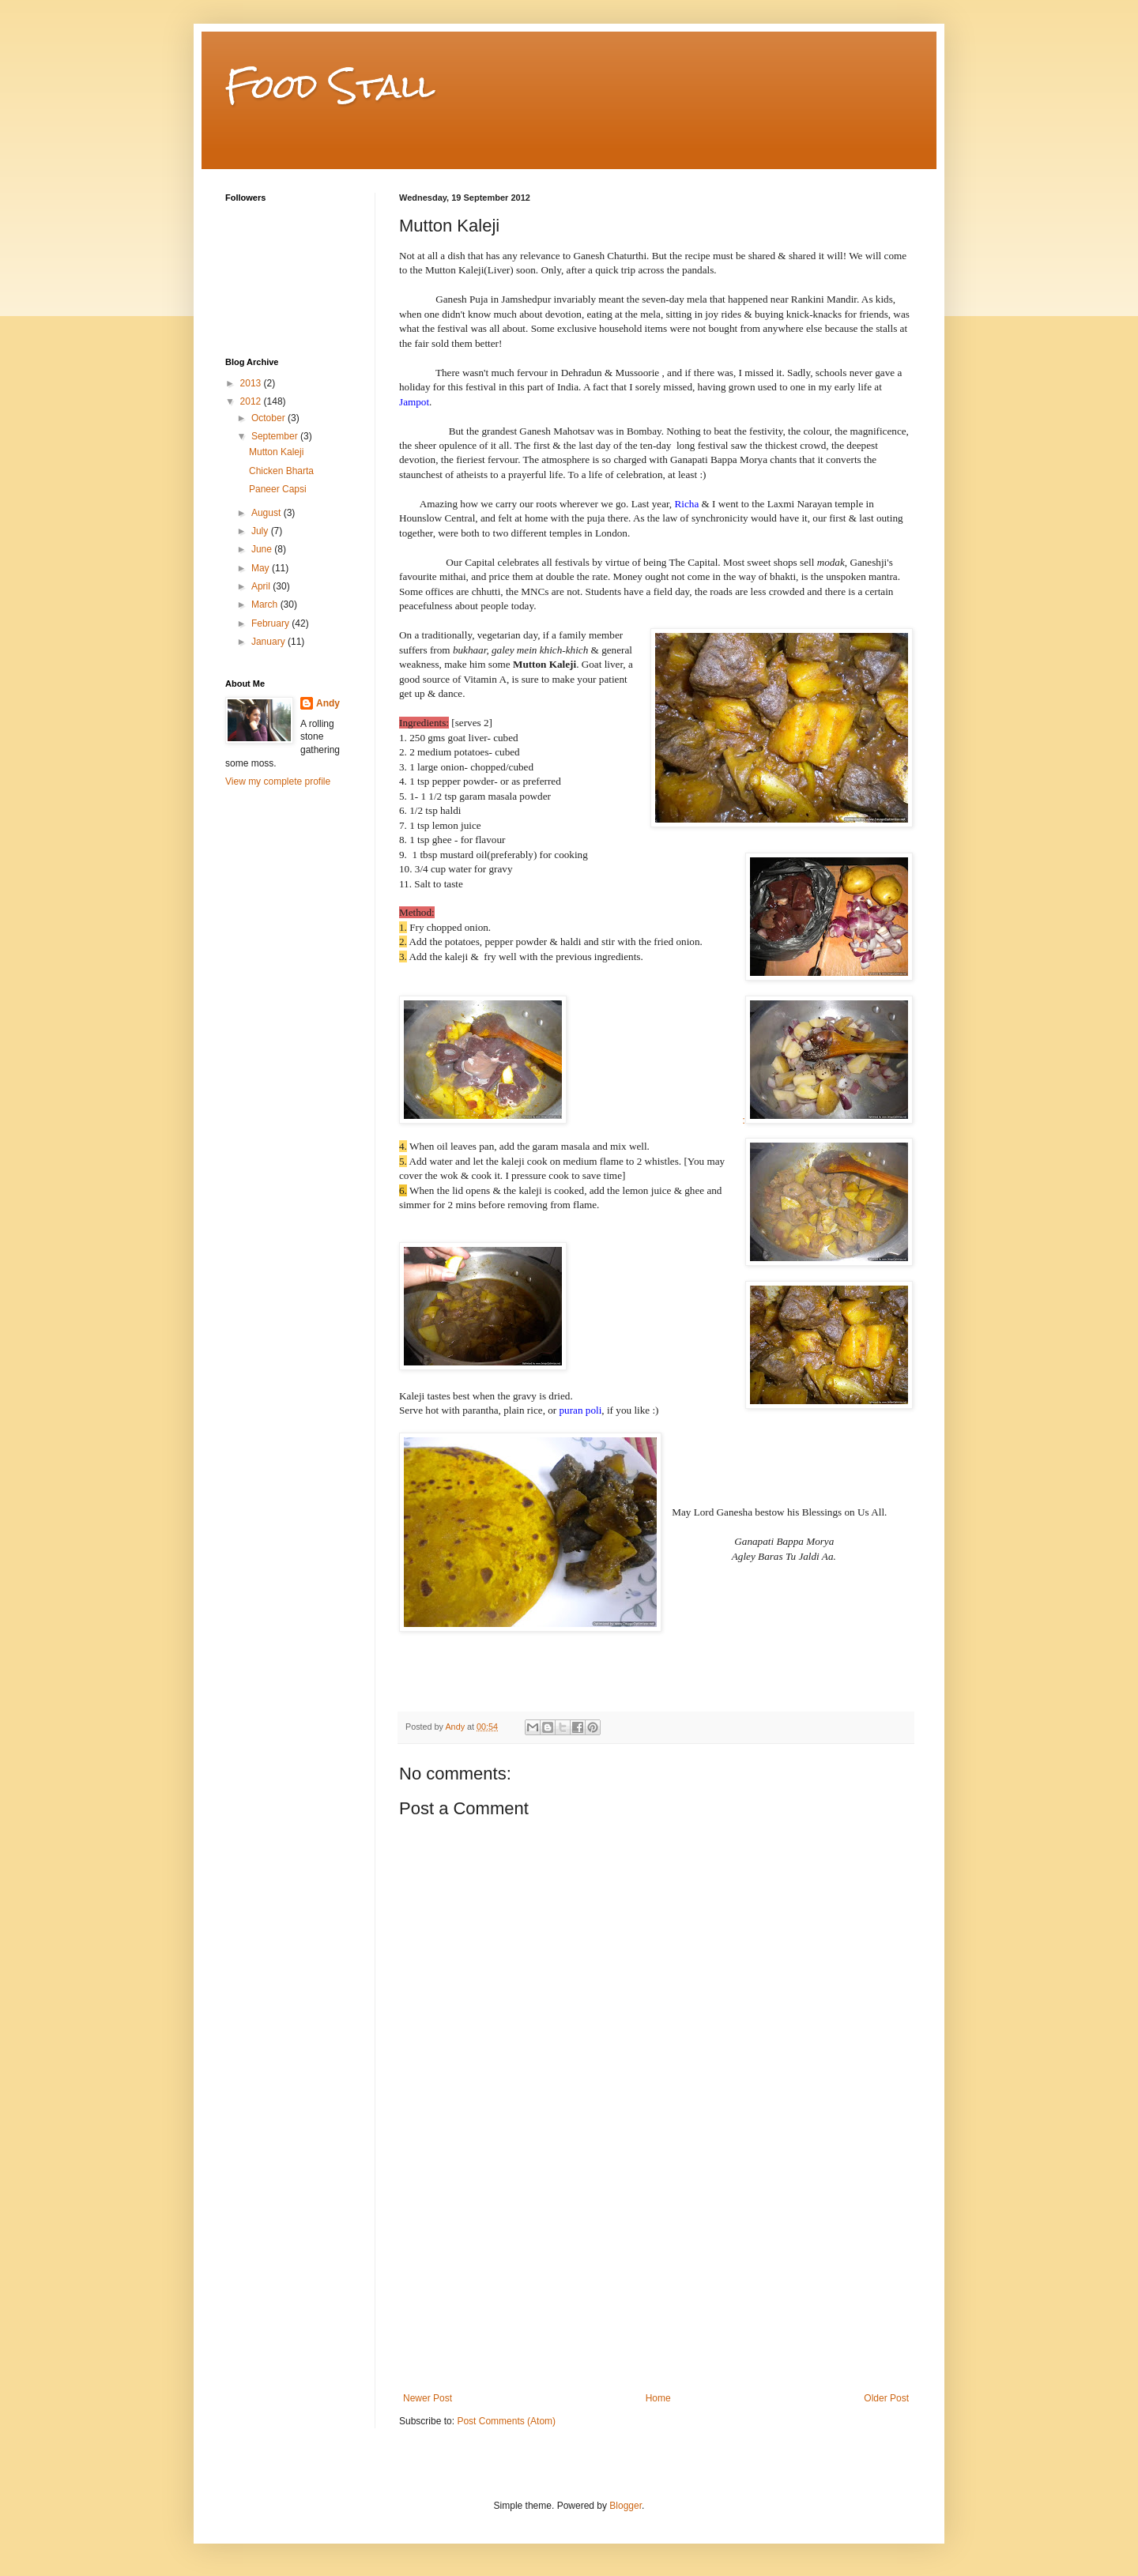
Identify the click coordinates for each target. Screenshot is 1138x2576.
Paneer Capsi (278, 489)
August (267, 512)
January (269, 641)
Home (658, 2398)
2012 (252, 401)
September (275, 436)
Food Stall (330, 86)
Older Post (886, 2398)
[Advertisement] (655, 2274)
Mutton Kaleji (276, 452)
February (271, 623)
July (261, 531)
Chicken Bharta (281, 470)
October (269, 418)
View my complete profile (277, 781)
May (261, 568)
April (262, 586)
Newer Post (427, 2398)
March (266, 604)
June (262, 549)
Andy (328, 703)
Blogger (625, 2505)
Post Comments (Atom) (506, 2421)
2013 (252, 383)
